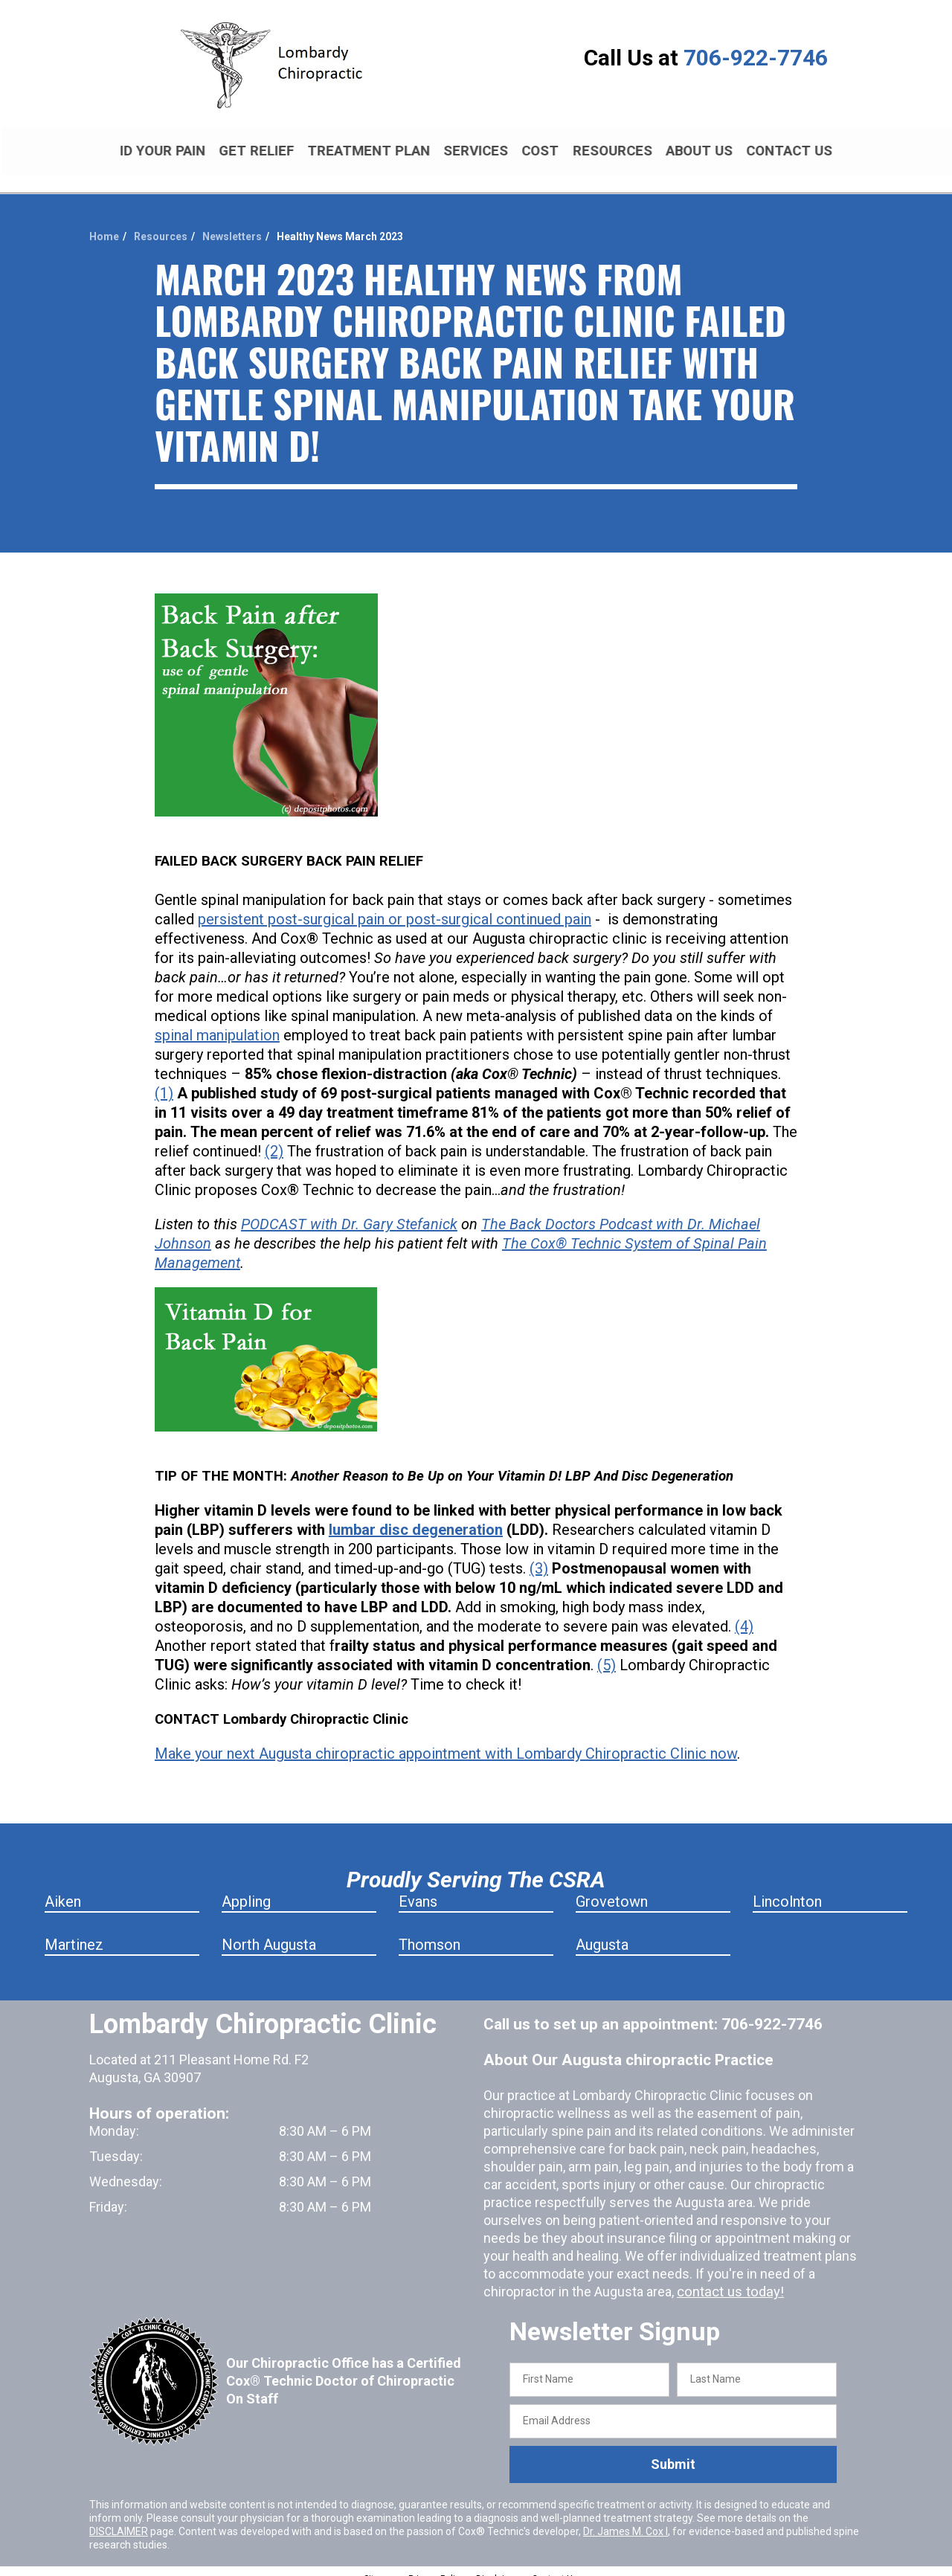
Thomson (429, 1932)
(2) (274, 1138)
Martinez (74, 1932)
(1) (164, 1080)
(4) (744, 1614)
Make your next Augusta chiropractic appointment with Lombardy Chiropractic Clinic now (446, 1741)
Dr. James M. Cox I (625, 2518)
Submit (673, 2451)
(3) (539, 1556)
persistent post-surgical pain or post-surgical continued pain (394, 906)
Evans (418, 1889)
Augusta (602, 1932)
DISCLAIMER (118, 2518)
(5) (606, 1652)
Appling (246, 1889)
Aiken (63, 1889)
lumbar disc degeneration (416, 1517)
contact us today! (728, 2279)
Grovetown (612, 1889)
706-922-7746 (756, 58)
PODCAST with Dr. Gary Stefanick (349, 1211)
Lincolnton (787, 1889)
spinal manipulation (217, 1022)
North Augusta (269, 1932)
